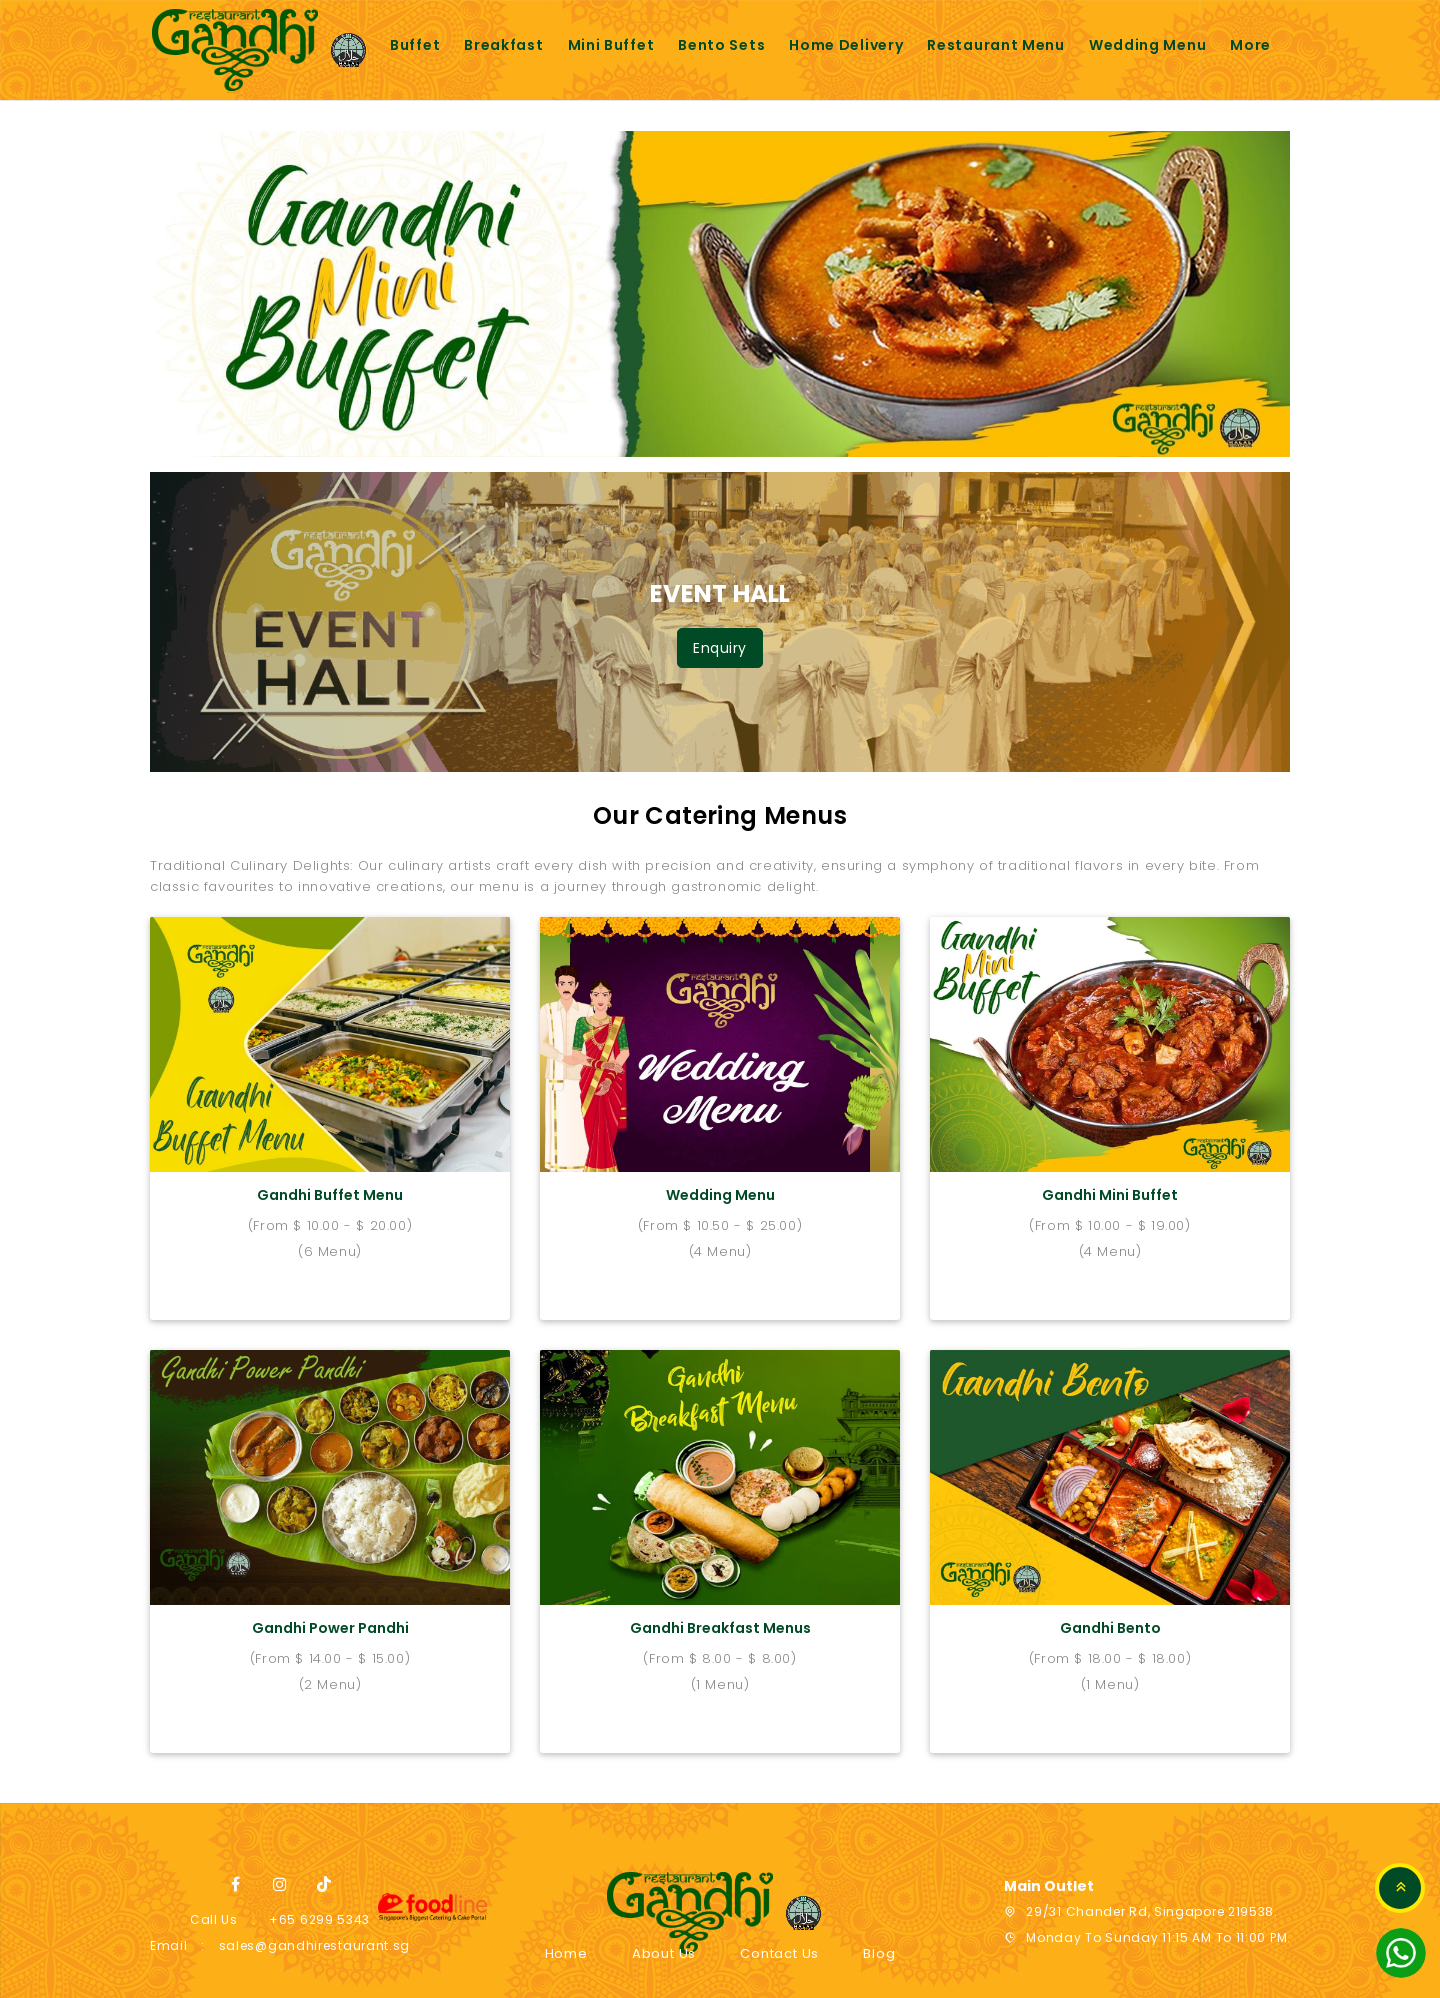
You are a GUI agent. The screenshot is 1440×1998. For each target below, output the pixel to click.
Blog (879, 1923)
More (1250, 45)
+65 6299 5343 (319, 1889)
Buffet (415, 45)
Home (566, 1923)
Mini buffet (611, 45)
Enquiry (720, 648)
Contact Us (779, 1923)
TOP (1400, 1888)
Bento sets (721, 45)
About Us (664, 1923)
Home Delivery (846, 45)
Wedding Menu (1147, 45)
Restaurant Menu (996, 45)
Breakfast (503, 45)
